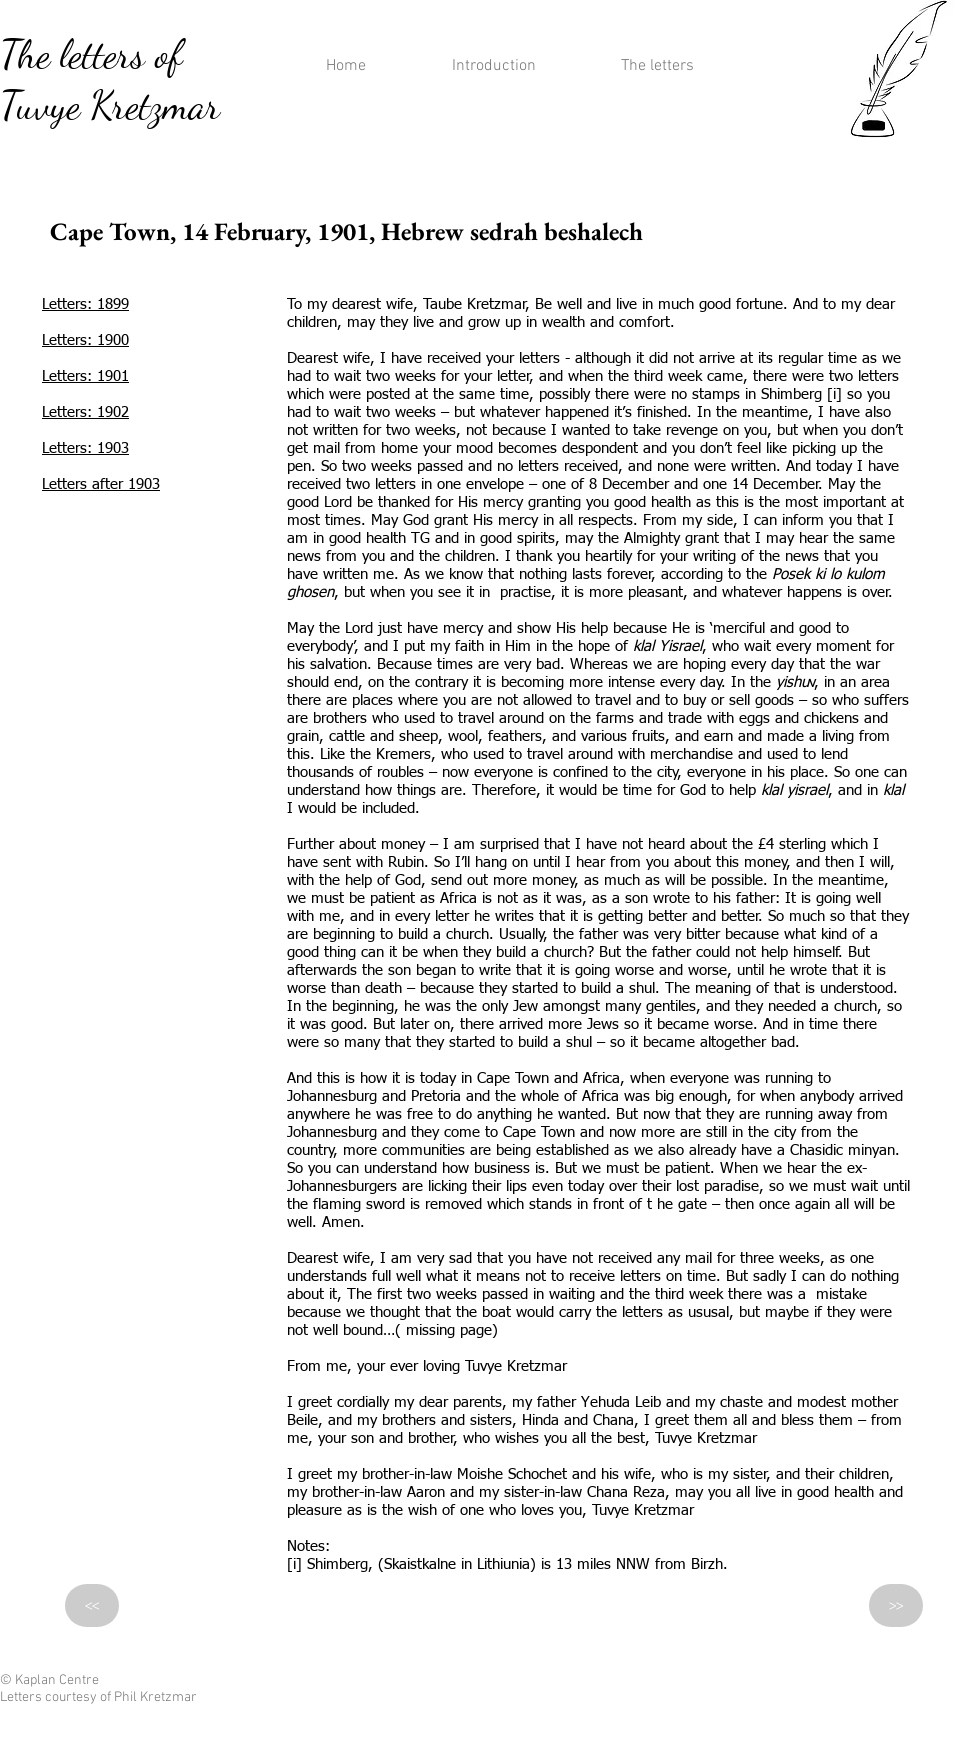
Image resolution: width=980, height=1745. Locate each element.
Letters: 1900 (85, 340)
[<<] (92, 1605)
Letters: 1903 (85, 448)
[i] (834, 394)
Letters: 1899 (85, 304)
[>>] (896, 1605)
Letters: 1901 (85, 376)
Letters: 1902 (85, 412)
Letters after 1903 (101, 484)
